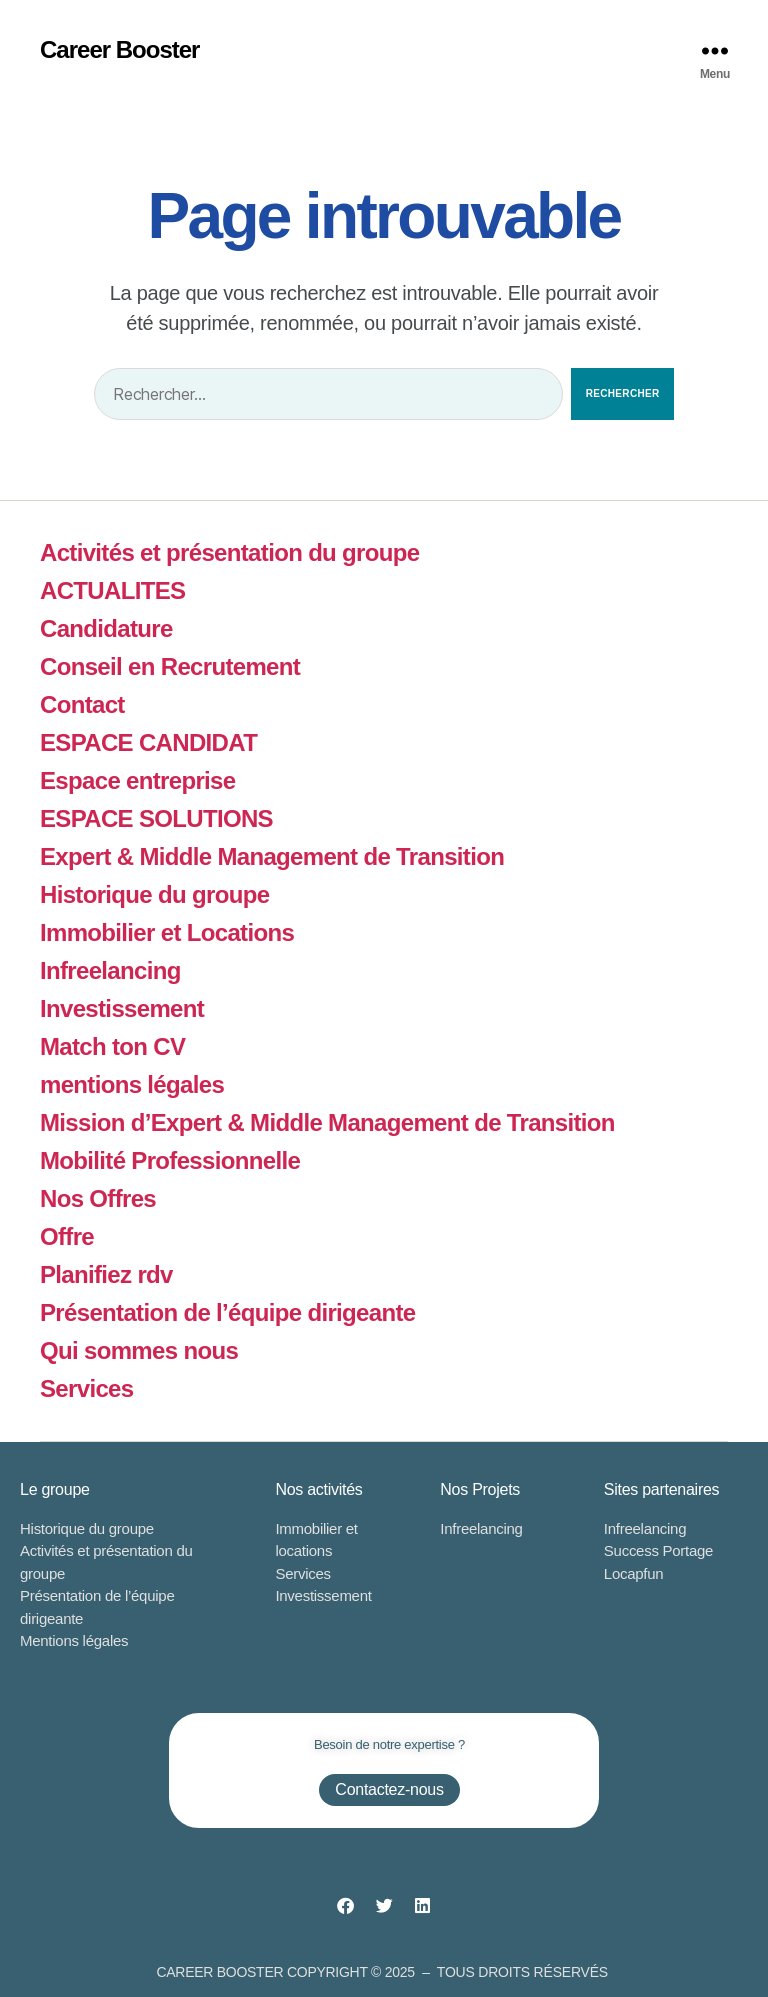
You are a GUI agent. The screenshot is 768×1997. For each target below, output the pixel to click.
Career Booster (119, 50)
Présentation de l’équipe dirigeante (228, 1312)
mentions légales (132, 1084)
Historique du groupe (154, 894)
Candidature (106, 628)
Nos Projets (480, 1489)
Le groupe (55, 1489)
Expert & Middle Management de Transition (272, 856)
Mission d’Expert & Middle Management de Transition (327, 1122)
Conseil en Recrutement (170, 666)
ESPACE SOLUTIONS (156, 818)
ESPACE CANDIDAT (148, 742)
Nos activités (318, 1489)
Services (86, 1388)
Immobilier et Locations (167, 932)
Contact (82, 704)
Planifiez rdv (106, 1274)
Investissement (122, 1008)
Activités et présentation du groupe (229, 552)
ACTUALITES (112, 590)
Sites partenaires (661, 1489)
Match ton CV (112, 1046)
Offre (67, 1236)
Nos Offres (98, 1198)
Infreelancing (110, 970)
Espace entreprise (137, 780)
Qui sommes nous (139, 1350)
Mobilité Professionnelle (170, 1160)
